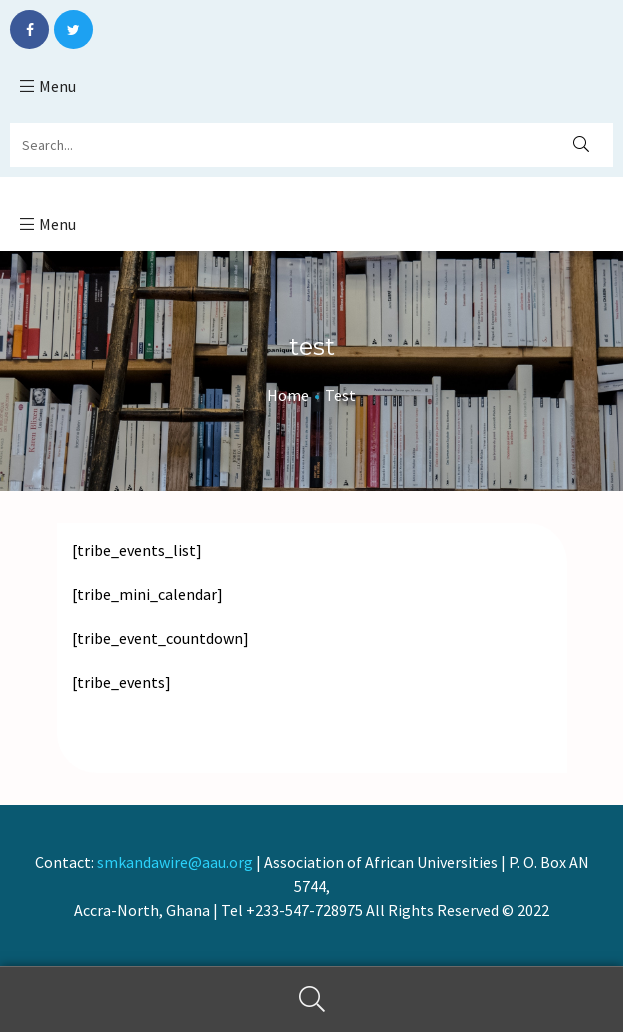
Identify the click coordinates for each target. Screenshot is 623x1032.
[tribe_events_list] (137, 550)
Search (311, 999)
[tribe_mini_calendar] (147, 594)
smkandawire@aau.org (175, 862)
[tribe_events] (121, 682)
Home (288, 395)
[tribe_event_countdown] (160, 638)
